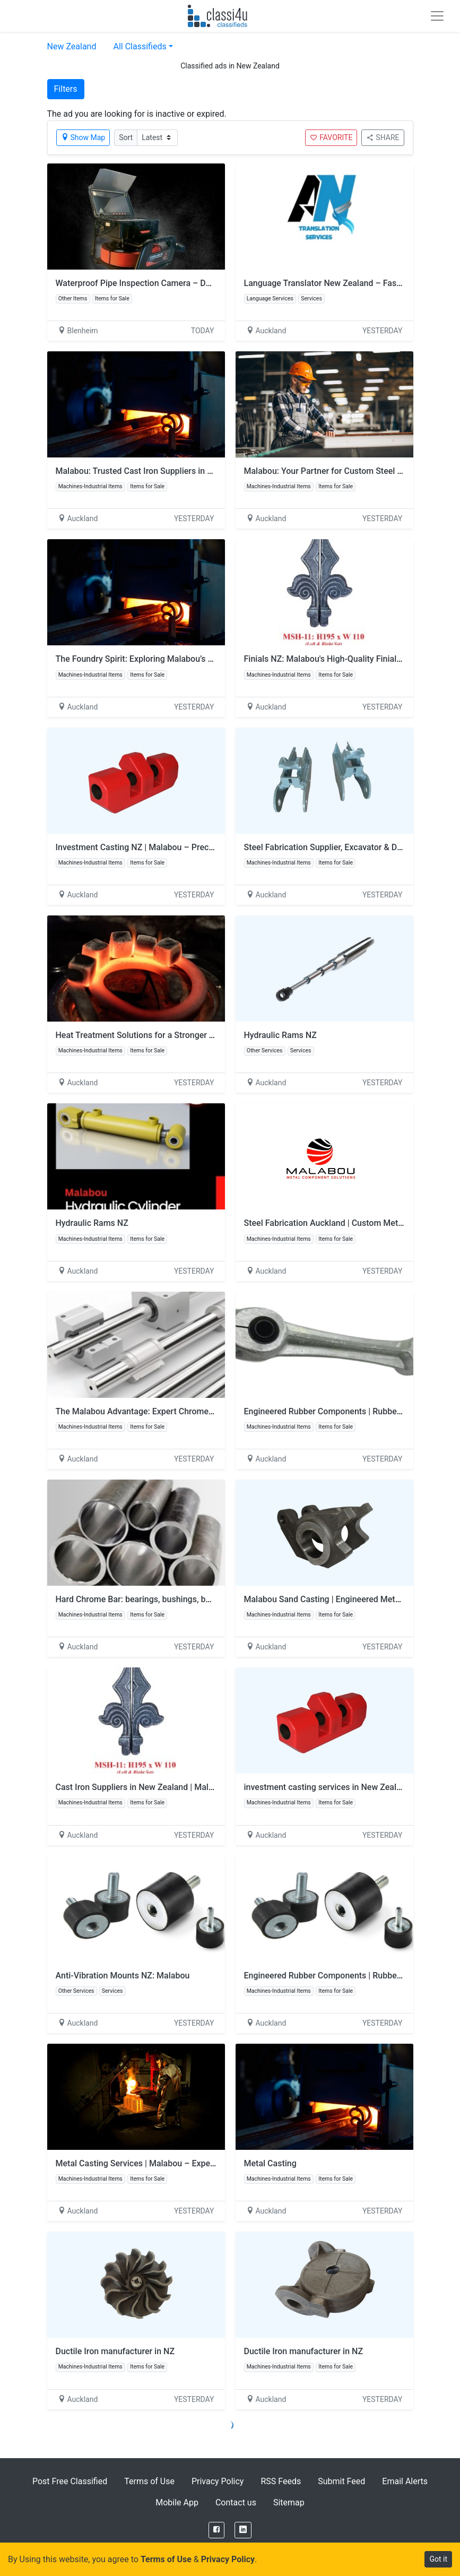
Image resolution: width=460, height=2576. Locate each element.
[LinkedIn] (243, 2530)
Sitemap (289, 2502)
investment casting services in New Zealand (327, 1787)
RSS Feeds (281, 2481)
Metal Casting (270, 2163)
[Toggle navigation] (437, 16)
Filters (65, 89)
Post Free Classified (69, 2481)
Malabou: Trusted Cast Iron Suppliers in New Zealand (156, 471)
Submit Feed (341, 2481)
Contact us (235, 2502)
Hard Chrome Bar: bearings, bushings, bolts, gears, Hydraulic (170, 1599)
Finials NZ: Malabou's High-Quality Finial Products (338, 659)
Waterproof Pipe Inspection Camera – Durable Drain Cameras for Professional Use (211, 283)
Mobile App (176, 2502)
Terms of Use (149, 2481)
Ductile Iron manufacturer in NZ (115, 2351)
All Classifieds (139, 46)
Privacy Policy (218, 2481)
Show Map (83, 137)
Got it (438, 2559)
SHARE (382, 137)
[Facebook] (216, 2530)
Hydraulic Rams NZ (280, 1035)
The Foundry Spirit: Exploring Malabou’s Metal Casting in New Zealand (188, 659)
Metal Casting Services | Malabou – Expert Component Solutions (178, 2163)
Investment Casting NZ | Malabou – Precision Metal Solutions (172, 847)
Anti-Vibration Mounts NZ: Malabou (123, 1975)
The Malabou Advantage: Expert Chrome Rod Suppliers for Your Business (194, 1411)
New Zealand (72, 46)
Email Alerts (405, 2481)
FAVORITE (331, 137)
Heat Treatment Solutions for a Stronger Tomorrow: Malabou (170, 1035)
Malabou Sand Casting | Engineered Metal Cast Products (351, 1599)
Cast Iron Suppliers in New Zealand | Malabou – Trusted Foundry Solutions (196, 1787)
